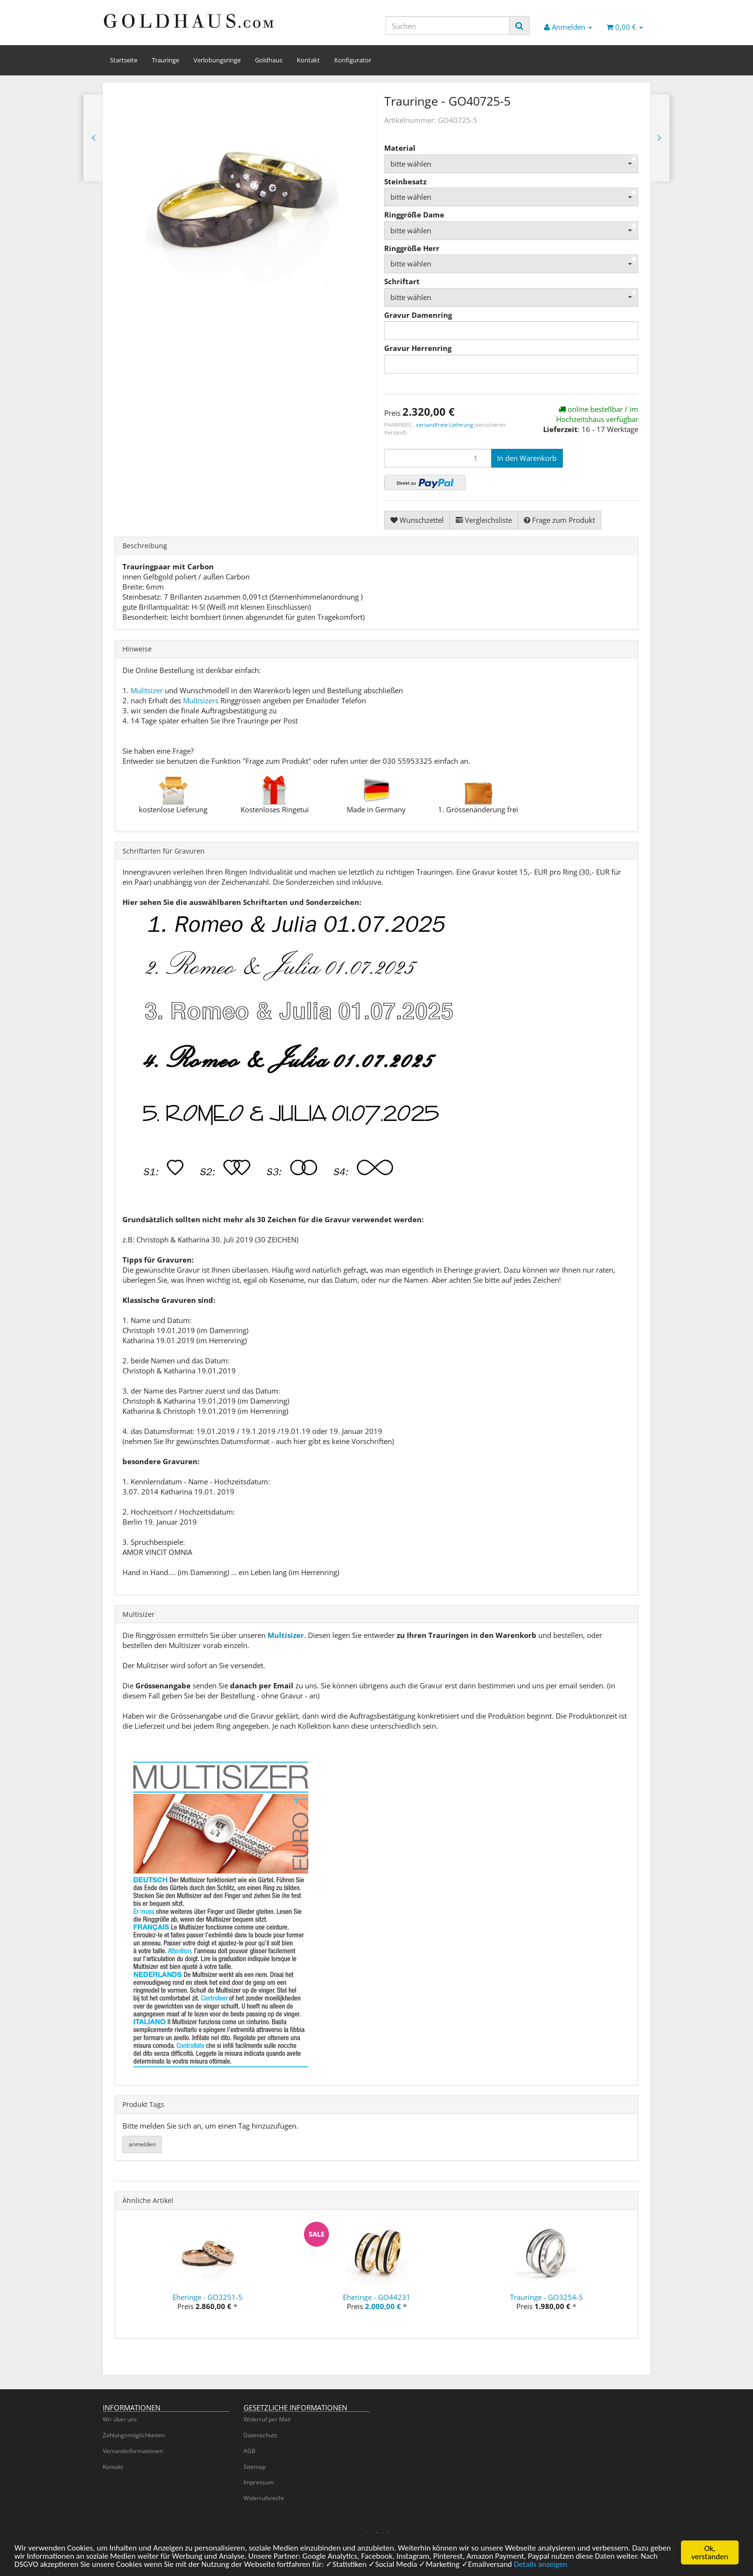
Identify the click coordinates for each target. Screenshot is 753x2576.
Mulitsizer (147, 690)
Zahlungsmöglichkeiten (134, 2435)
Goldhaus (268, 60)
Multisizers (201, 700)
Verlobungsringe (217, 60)
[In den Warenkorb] (527, 458)
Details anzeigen (543, 2567)
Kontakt (308, 60)
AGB (249, 2451)
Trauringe (165, 60)
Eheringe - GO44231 (377, 2297)
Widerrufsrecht (263, 2498)
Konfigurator (352, 60)
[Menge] (437, 458)
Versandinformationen (133, 2451)
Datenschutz (260, 2435)
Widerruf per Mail (267, 2419)
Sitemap (254, 2467)
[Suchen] (448, 25)
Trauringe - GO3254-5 (546, 2297)
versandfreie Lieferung (444, 424)
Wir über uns (120, 2419)
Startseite (123, 60)
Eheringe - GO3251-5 (207, 2297)
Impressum (258, 2482)
